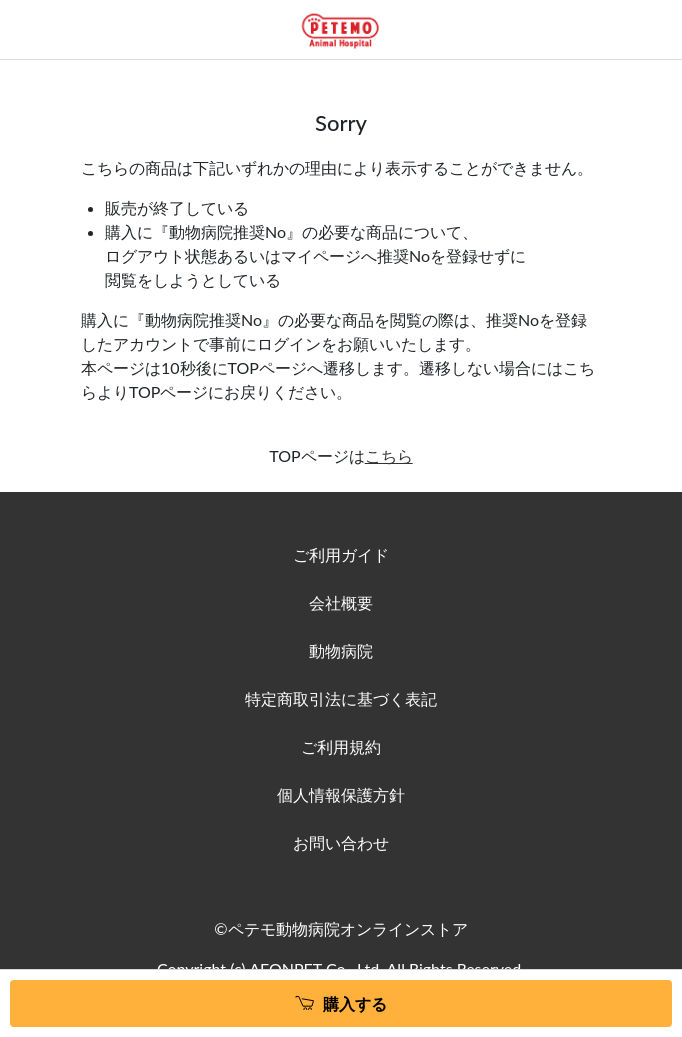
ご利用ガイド (341, 554)
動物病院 (341, 650)
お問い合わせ (341, 842)
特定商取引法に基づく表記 (341, 698)
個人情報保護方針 (341, 794)
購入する (355, 1003)
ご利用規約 (341, 746)
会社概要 (341, 602)
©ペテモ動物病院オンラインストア (340, 928)
